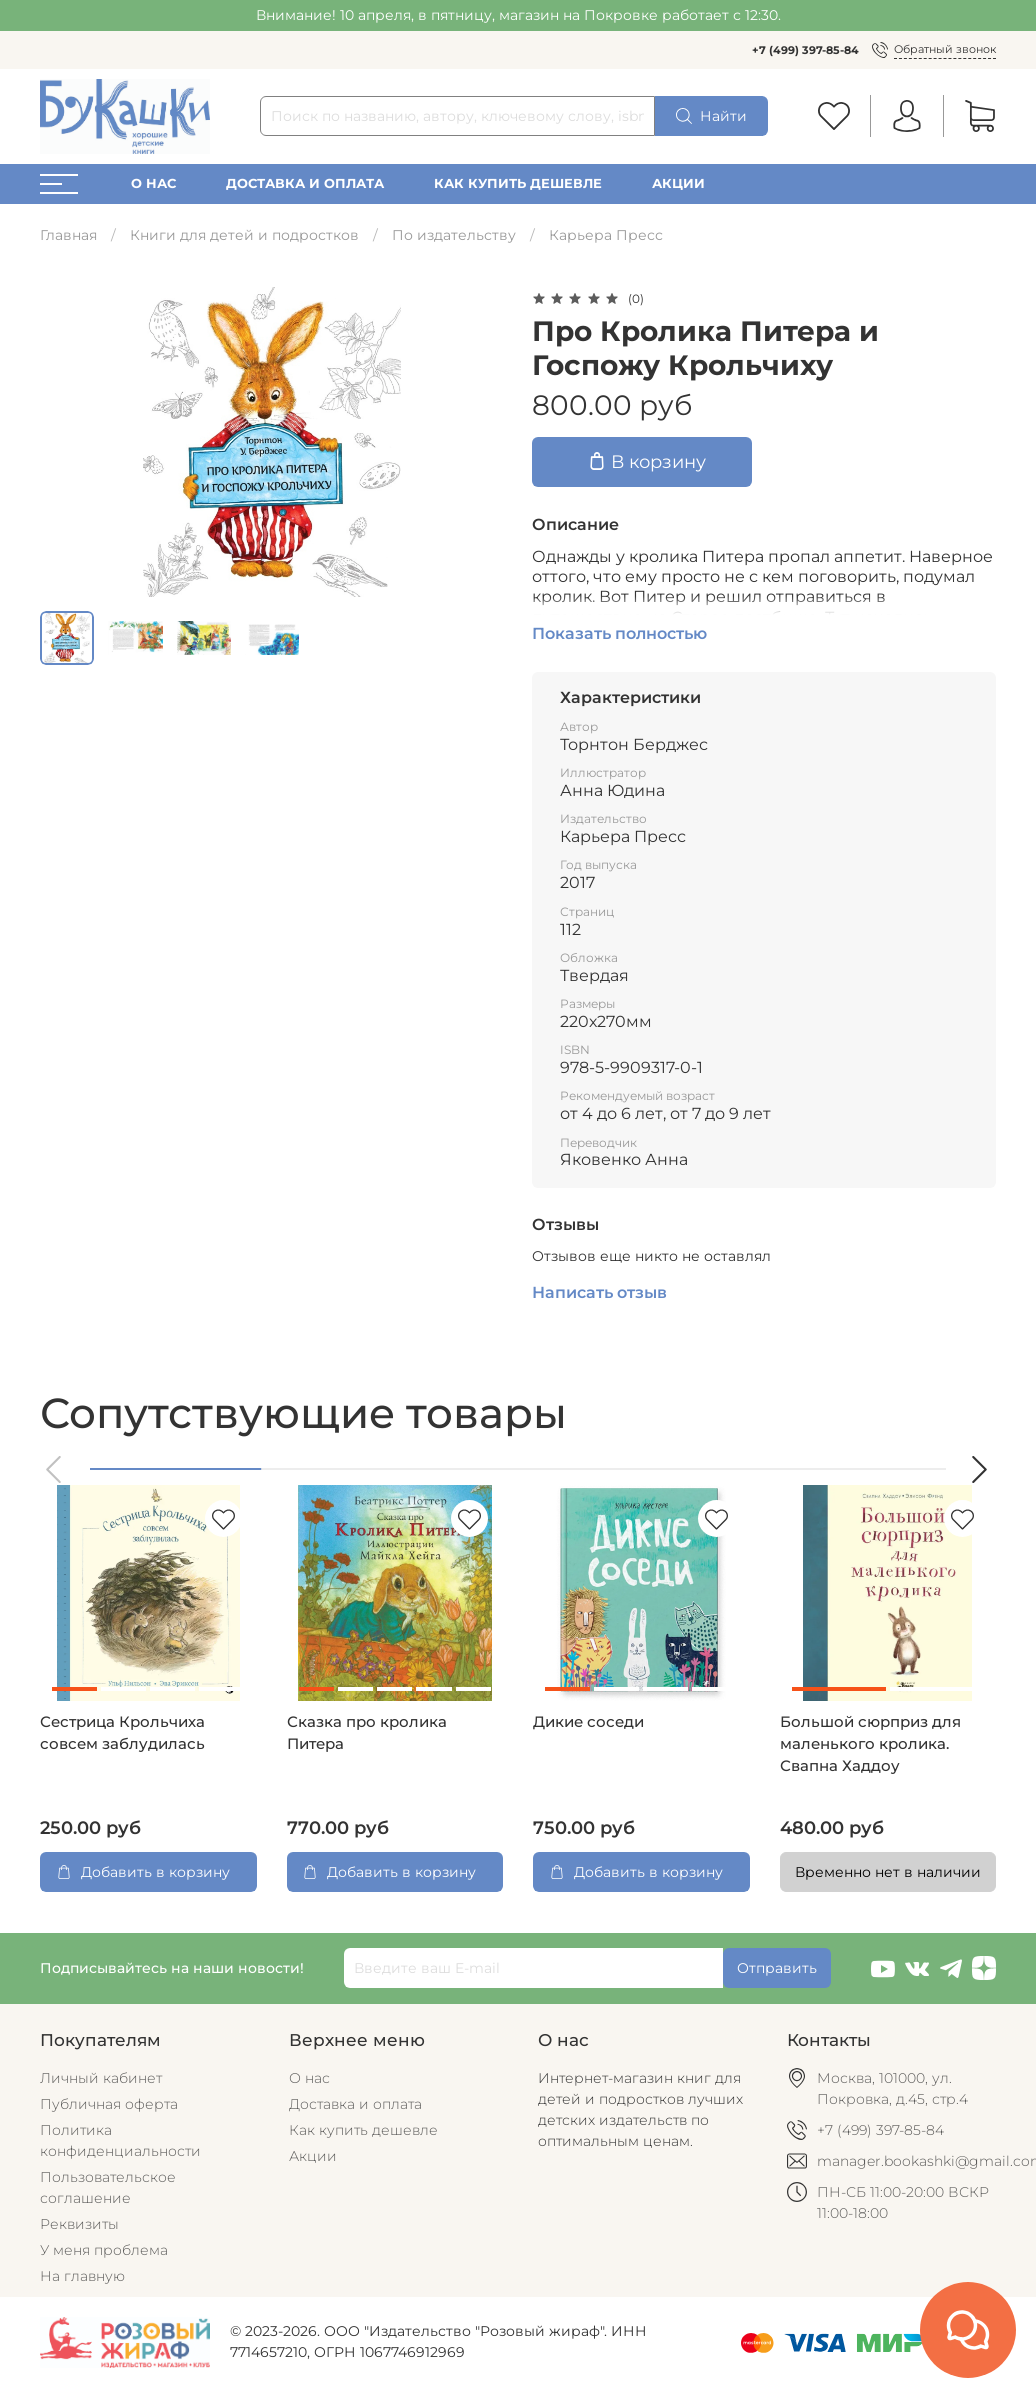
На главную (82, 2276)
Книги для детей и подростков (244, 235)
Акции (678, 183)
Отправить (777, 1968)
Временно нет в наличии (888, 1872)
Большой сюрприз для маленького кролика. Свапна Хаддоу (870, 1744)
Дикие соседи (588, 1722)
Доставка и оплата (305, 183)
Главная (68, 235)
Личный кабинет (101, 2078)
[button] (55, 1469)
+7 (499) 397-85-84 (805, 50)
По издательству (454, 235)
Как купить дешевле (518, 183)
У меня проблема (104, 2250)
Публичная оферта (109, 2104)
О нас (153, 183)
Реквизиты (79, 2224)
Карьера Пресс (606, 235)
